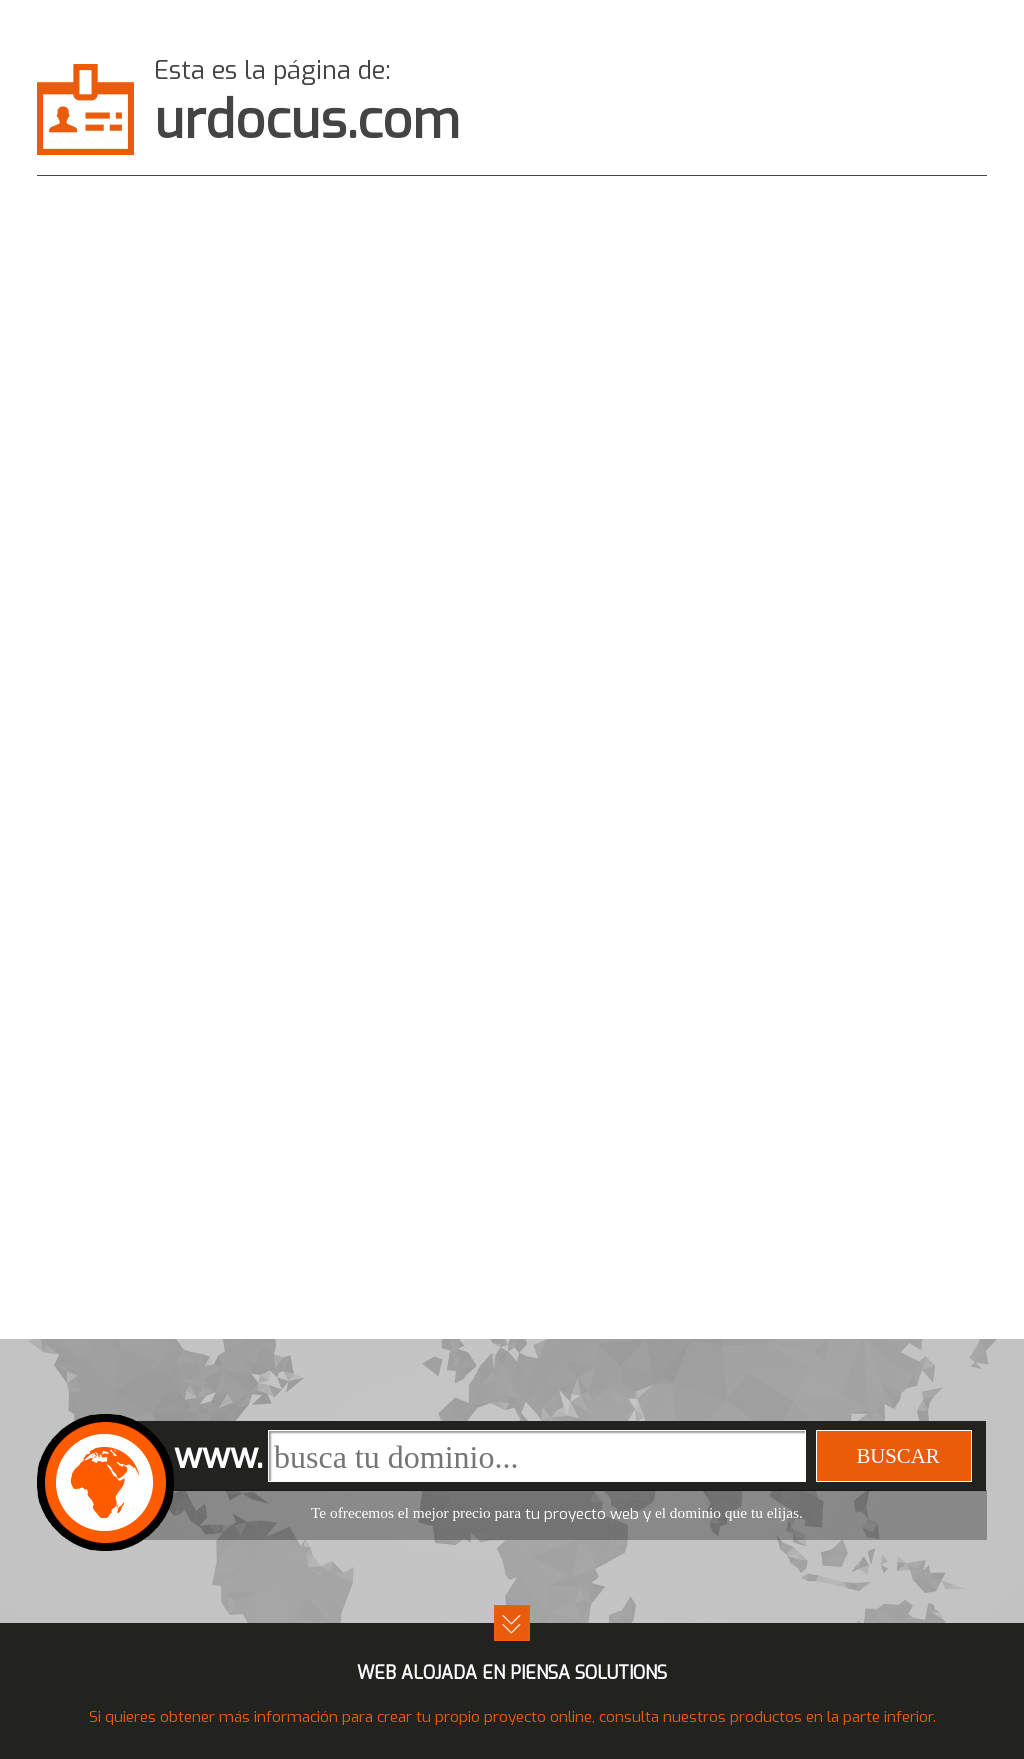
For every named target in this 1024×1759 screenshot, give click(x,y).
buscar (897, 1455)
